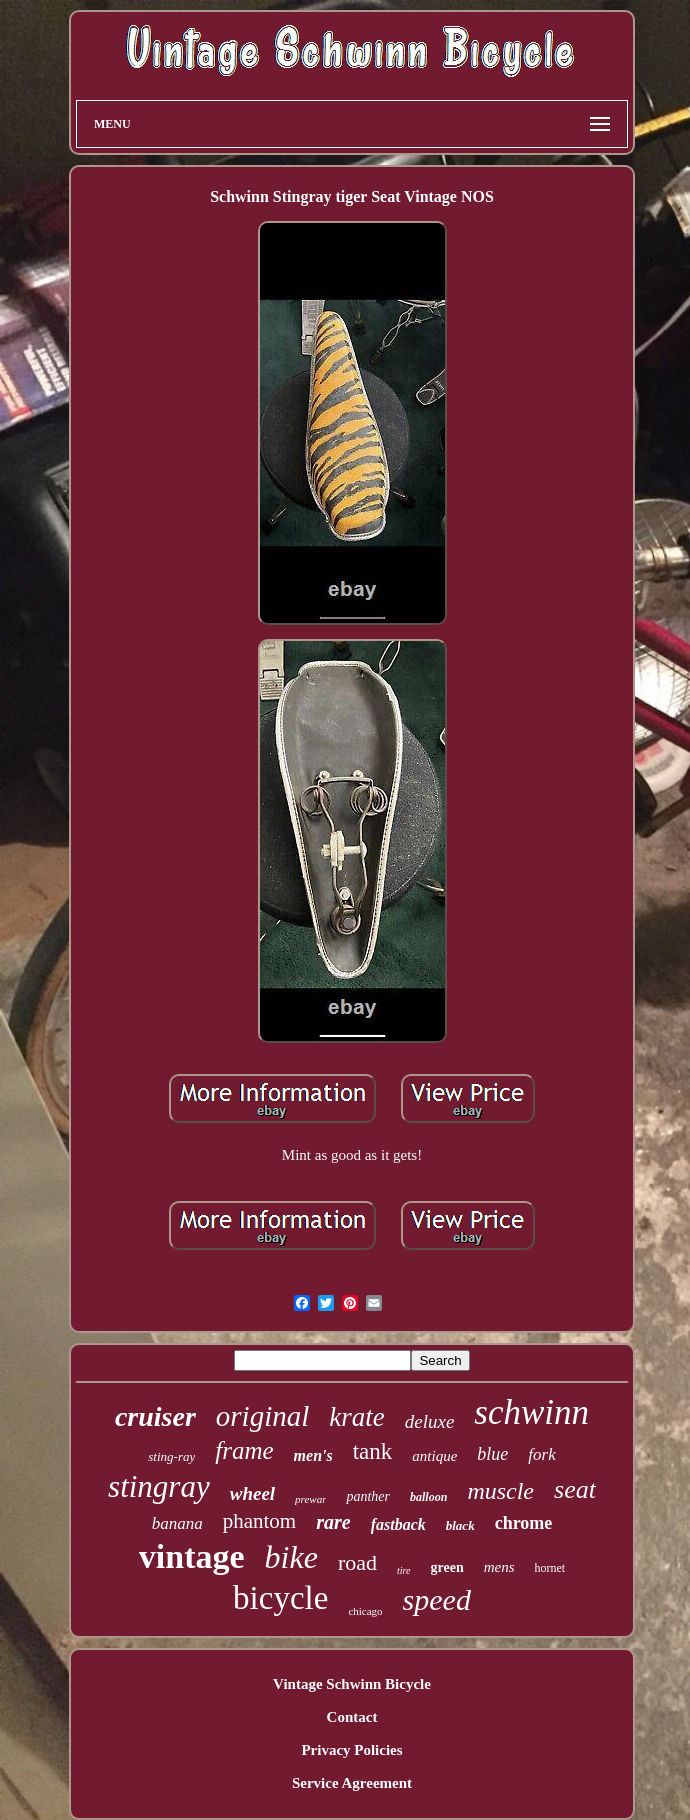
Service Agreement (352, 1783)
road (357, 1562)
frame (244, 1450)
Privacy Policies (351, 1750)
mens (499, 1567)
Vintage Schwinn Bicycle (352, 1684)
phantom (260, 1521)
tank (373, 1451)
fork (541, 1454)
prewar (310, 1499)
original (262, 1416)
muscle (500, 1491)
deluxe (430, 1421)
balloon (428, 1497)
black (460, 1525)
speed (437, 1599)
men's (313, 1455)
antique (434, 1456)
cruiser (155, 1416)
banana (177, 1523)
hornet (550, 1568)
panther (368, 1496)
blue (492, 1454)
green (447, 1567)
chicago (365, 1611)
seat (575, 1489)
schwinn (531, 1412)
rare (333, 1522)
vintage (192, 1556)
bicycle (280, 1598)
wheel (252, 1493)
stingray (159, 1486)
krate (356, 1417)
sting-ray (171, 1456)
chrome (524, 1523)
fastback (398, 1524)
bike (291, 1557)
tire (404, 1570)
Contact (352, 1717)
